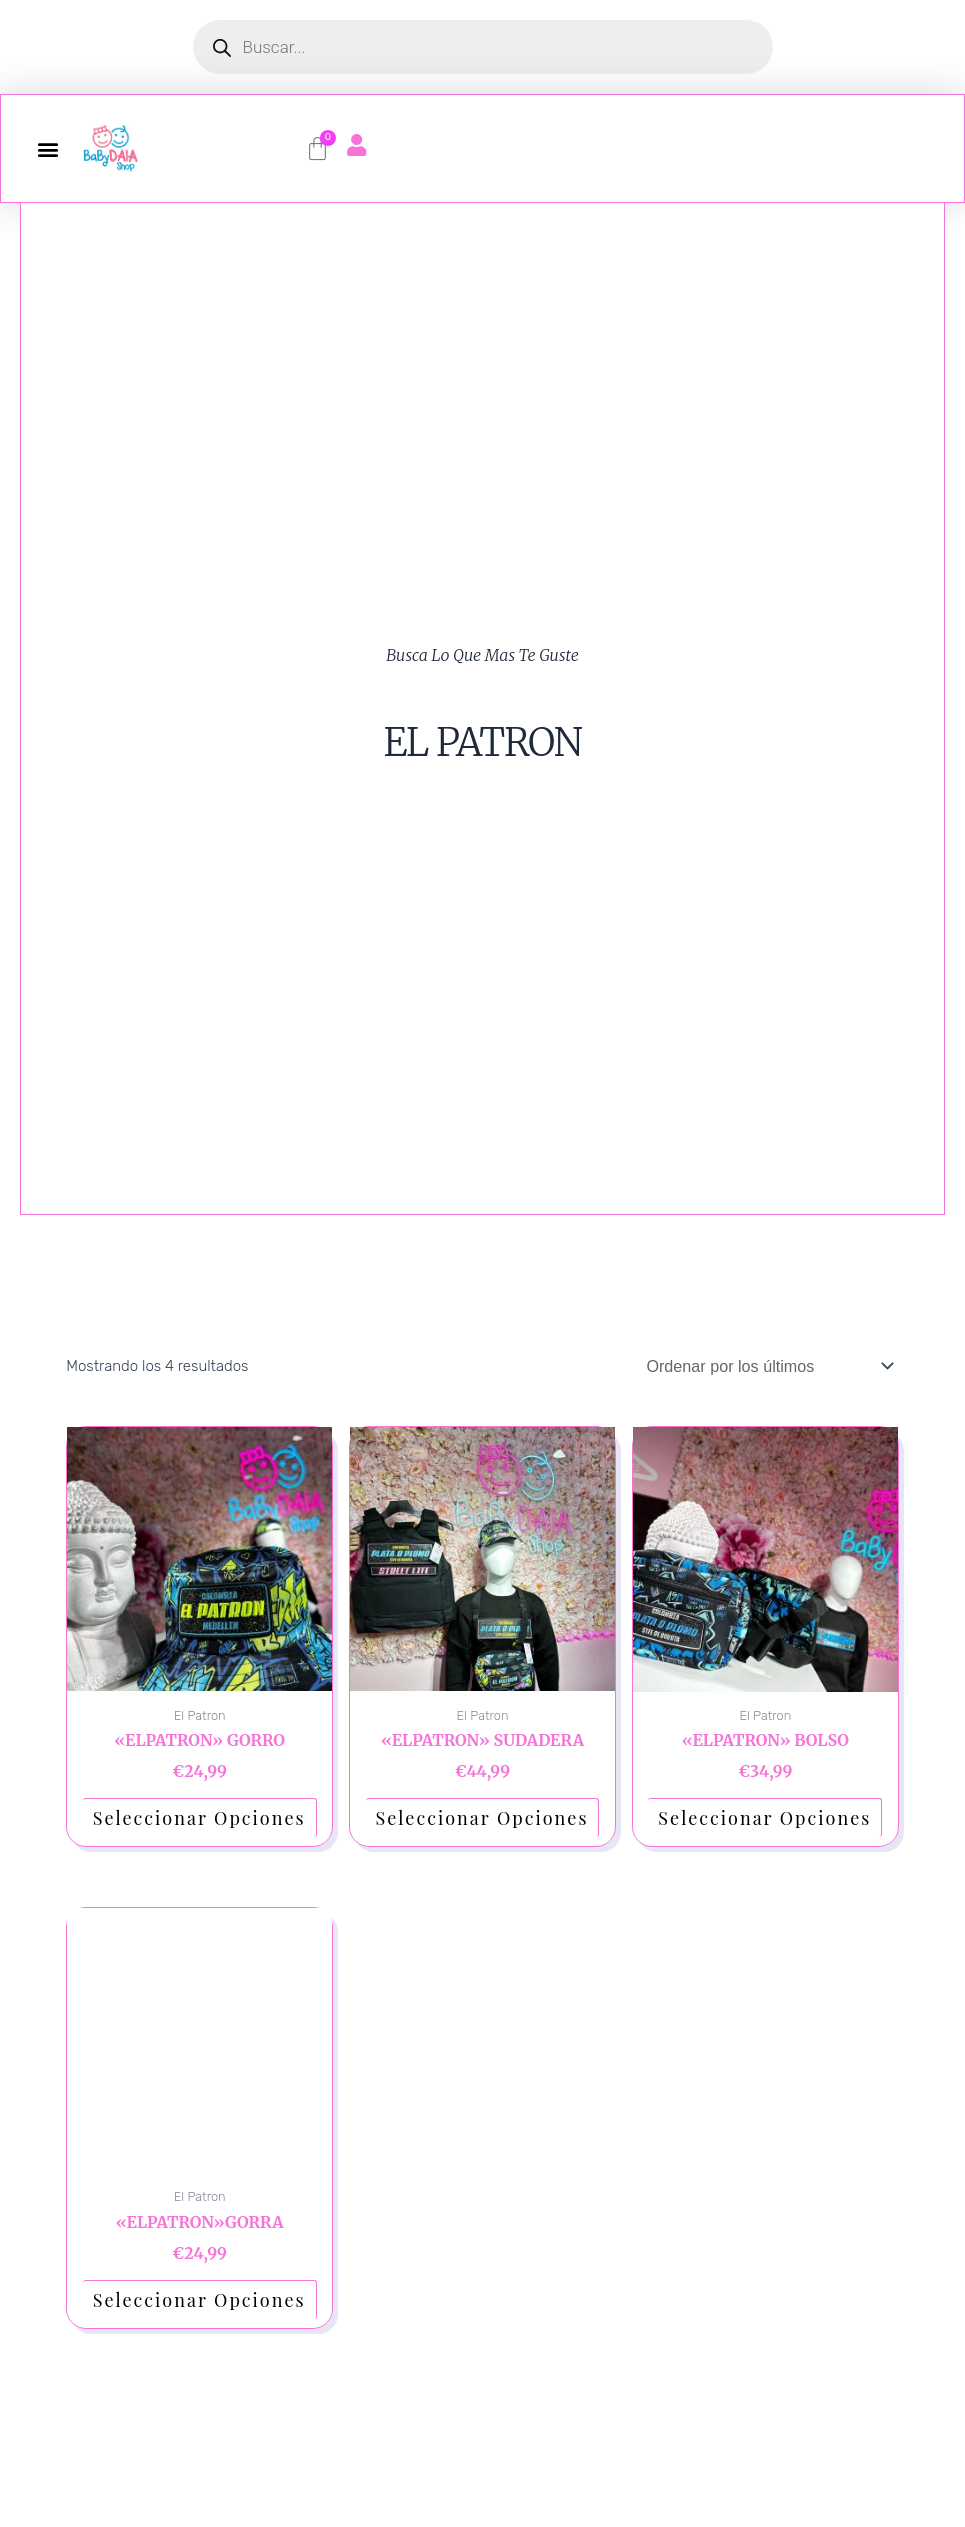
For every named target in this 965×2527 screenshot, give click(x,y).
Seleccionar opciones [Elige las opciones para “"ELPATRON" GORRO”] (199, 1821)
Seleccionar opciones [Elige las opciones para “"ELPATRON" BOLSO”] (764, 1821)
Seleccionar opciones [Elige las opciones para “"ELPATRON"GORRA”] (199, 2303)
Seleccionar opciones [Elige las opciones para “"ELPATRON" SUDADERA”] (482, 1821)
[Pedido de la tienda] (759, 1367)
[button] (47, 148)
